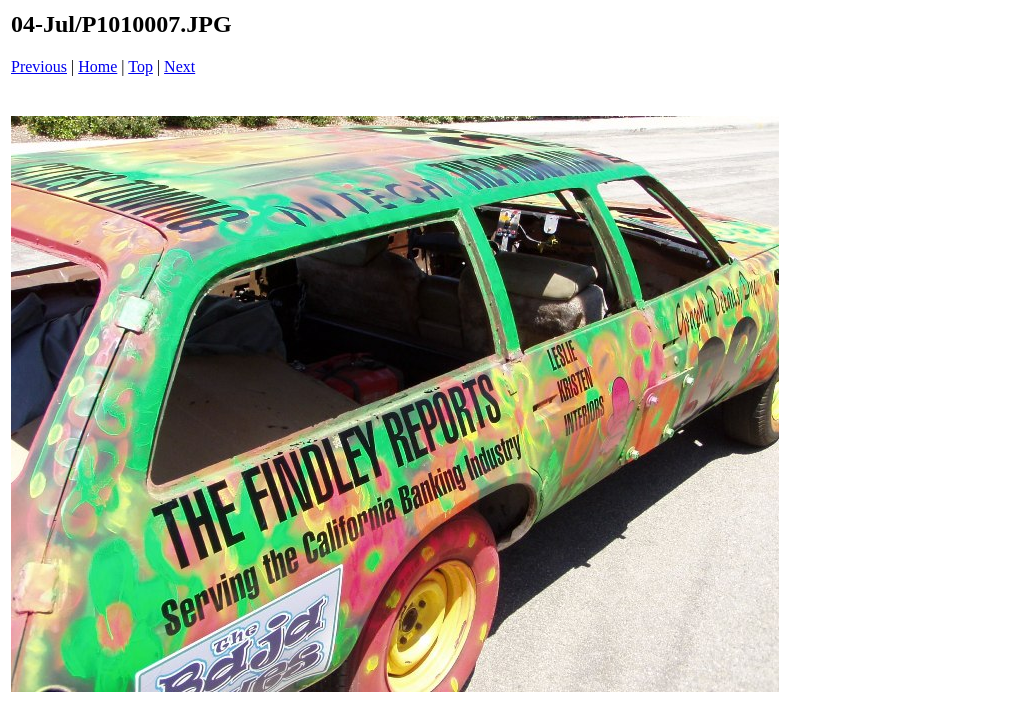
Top (140, 66)
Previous (39, 66)
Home (97, 66)
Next (179, 66)
